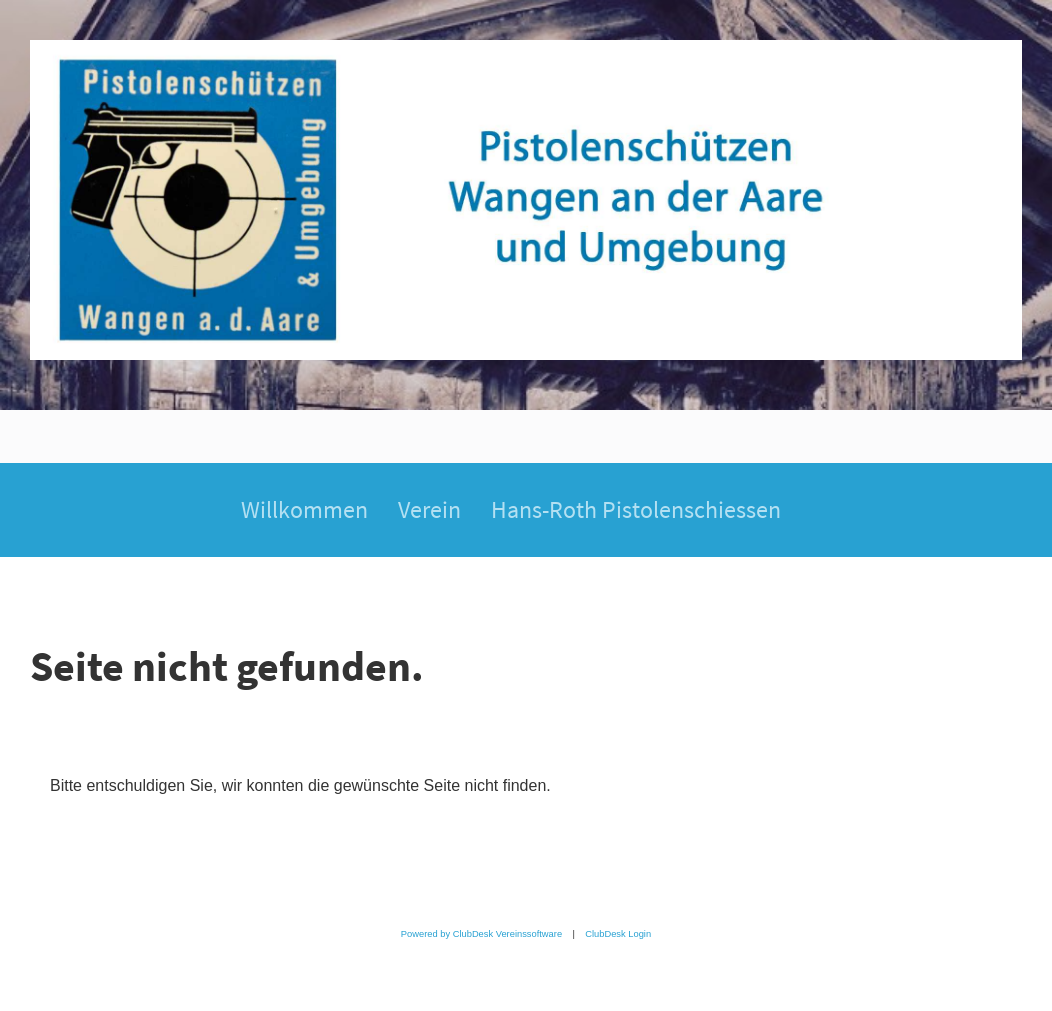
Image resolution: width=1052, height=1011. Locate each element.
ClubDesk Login (618, 934)
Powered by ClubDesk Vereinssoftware (481, 934)
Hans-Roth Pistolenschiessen (636, 509)
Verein (429, 509)
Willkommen (304, 509)
